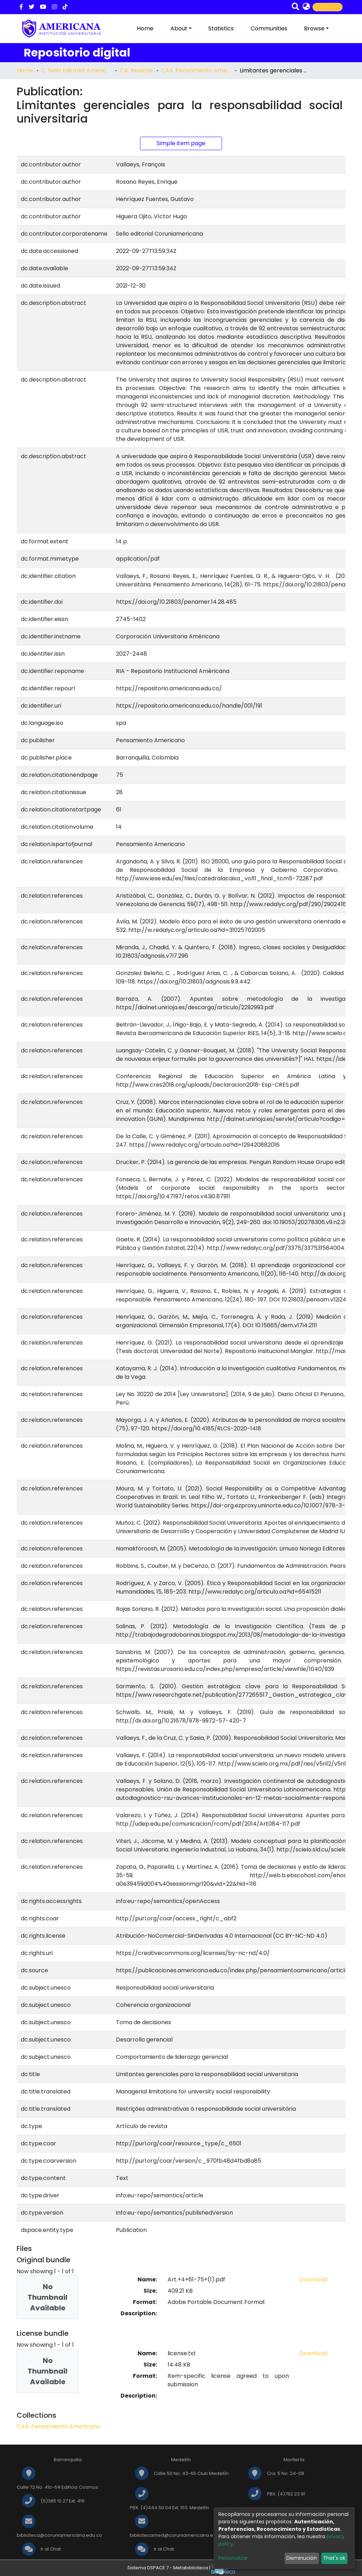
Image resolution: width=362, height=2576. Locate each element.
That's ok (334, 2558)
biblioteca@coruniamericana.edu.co (59, 2535)
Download (313, 2279)
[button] (306, 7)
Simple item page (181, 143)
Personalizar (233, 2558)
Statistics (221, 28)
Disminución (301, 2558)
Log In (325, 7)
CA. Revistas (136, 70)
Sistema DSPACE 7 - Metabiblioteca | (181, 2568)
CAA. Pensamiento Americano (196, 70)
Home (145, 28)
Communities (269, 28)
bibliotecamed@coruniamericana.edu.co (178, 2535)
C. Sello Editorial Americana (76, 70)
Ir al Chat (51, 2549)
